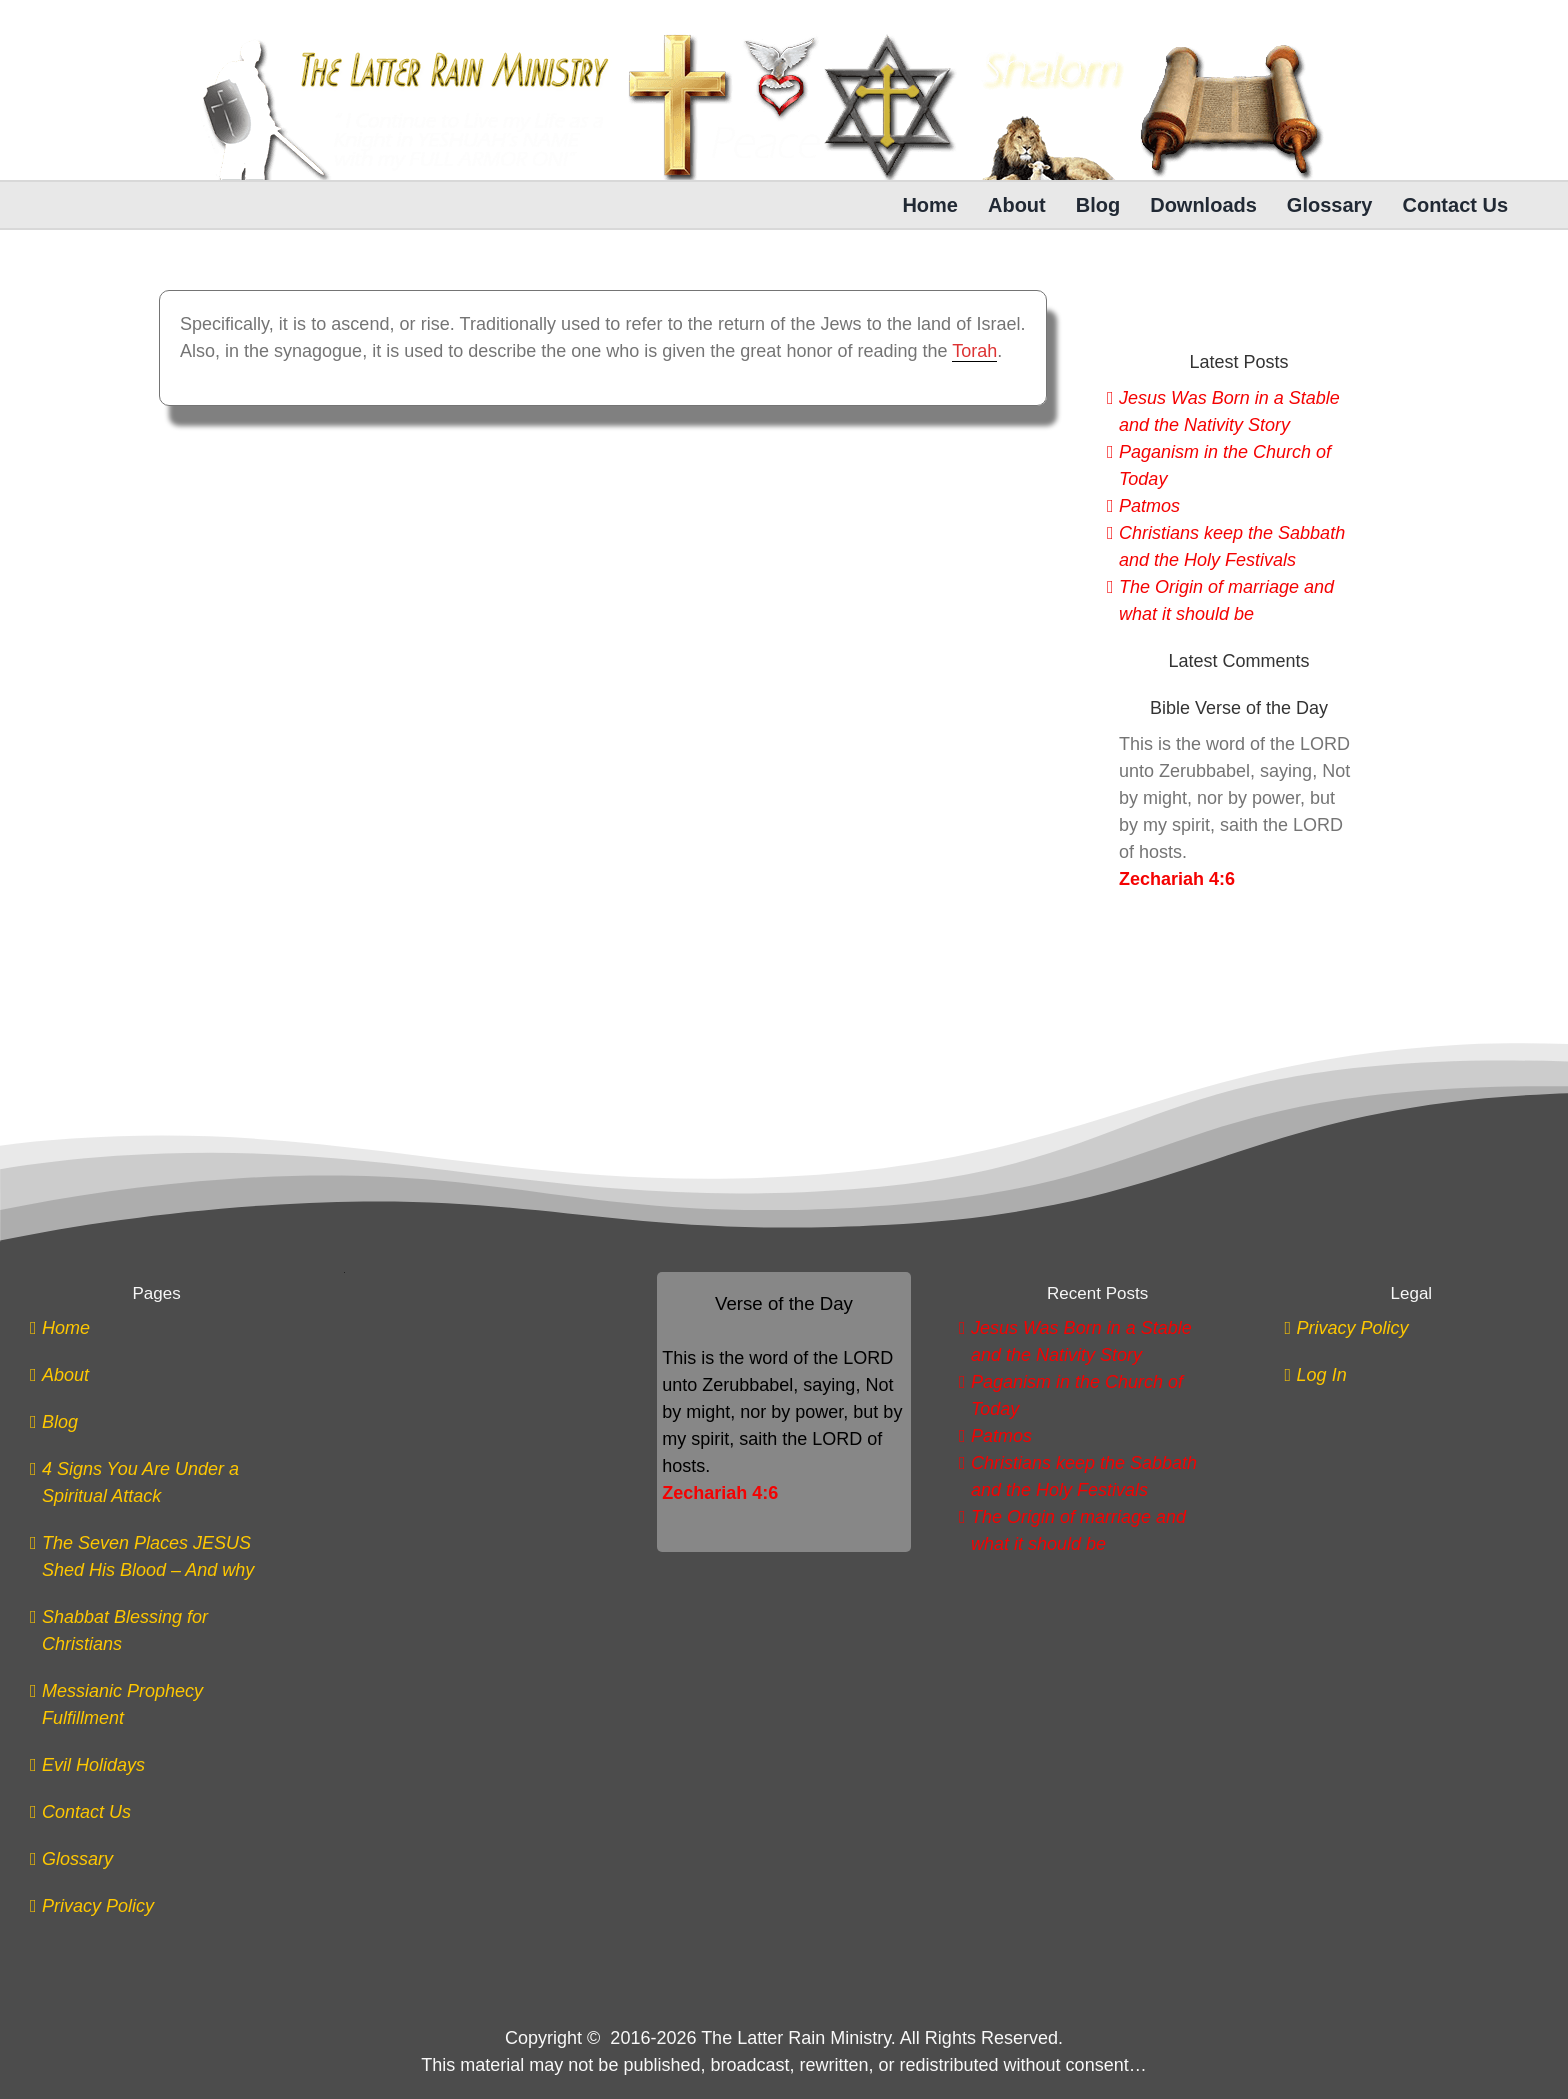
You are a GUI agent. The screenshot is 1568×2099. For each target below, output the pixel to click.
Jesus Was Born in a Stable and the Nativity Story (1229, 411)
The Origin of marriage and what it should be (1226, 600)
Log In (1322, 1375)
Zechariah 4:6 (1177, 879)
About (65, 1375)
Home (66, 1328)
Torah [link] (974, 351)
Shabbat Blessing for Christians (125, 1630)
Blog (60, 1422)
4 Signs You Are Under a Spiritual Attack (140, 1482)
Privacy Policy (98, 1906)
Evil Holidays (93, 1765)
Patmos (1149, 506)
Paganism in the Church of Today (1225, 465)
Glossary (77, 1859)
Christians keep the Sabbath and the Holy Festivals (1232, 546)
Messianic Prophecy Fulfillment (122, 1704)
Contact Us (86, 1812)
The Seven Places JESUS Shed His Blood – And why (148, 1556)
